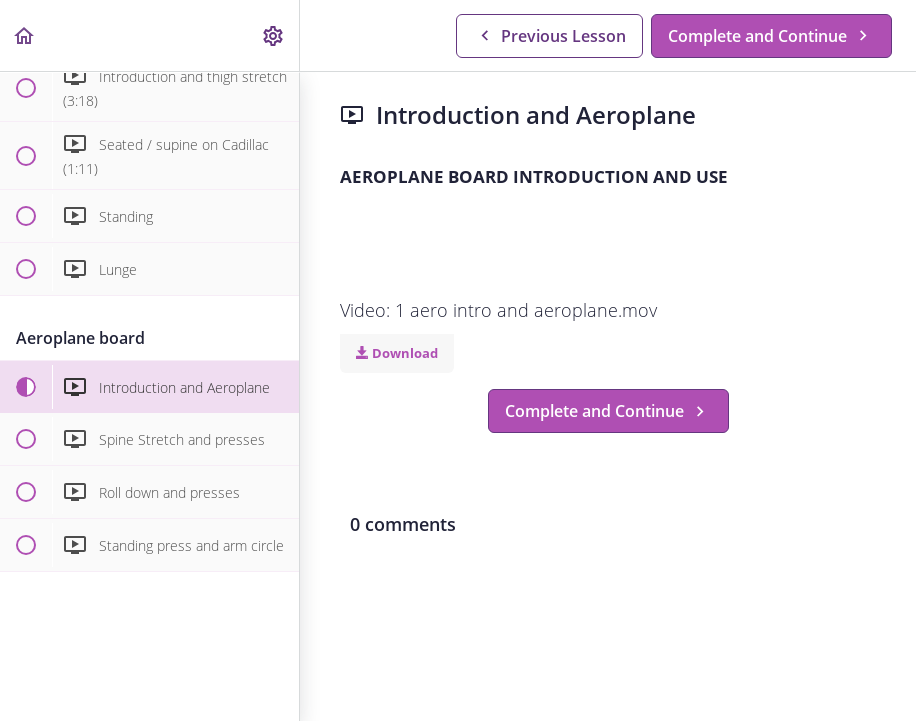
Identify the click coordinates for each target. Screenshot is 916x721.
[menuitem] (274, 35)
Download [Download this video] (397, 353)
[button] (25, 35)
